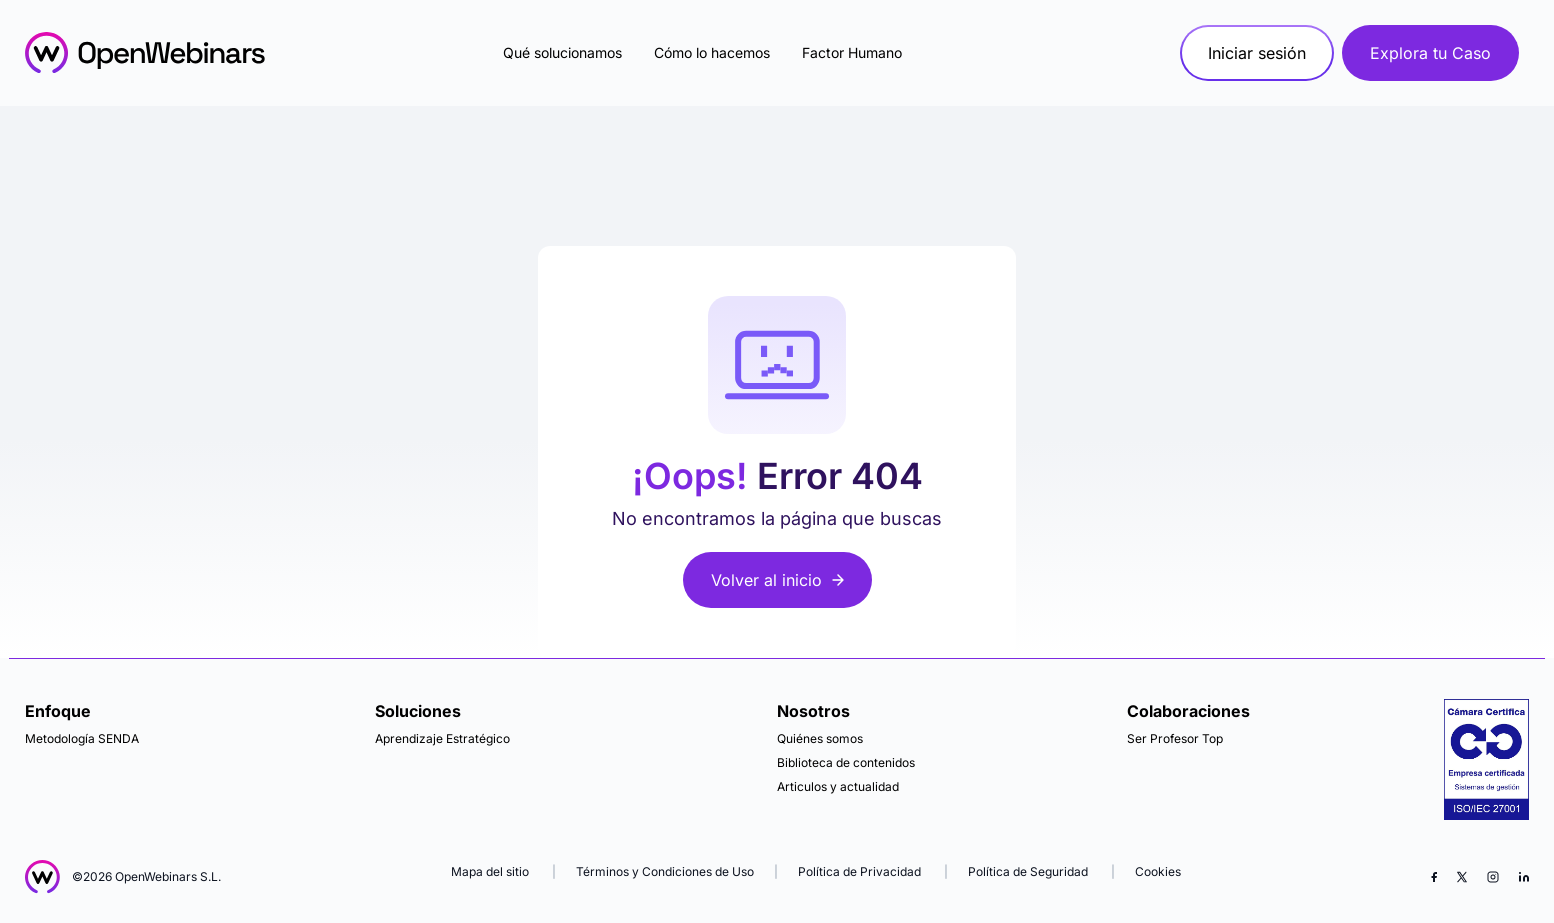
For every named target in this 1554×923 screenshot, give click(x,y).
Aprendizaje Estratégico (442, 738)
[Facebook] (1434, 877)
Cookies (1158, 871)
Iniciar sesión (1257, 53)
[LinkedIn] (1524, 877)
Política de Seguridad (1028, 871)
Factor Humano (852, 52)
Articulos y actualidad (838, 786)
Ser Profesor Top (1175, 738)
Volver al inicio (777, 580)
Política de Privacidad (859, 871)
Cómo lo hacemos (712, 52)
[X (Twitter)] (1462, 877)
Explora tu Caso (1430, 53)
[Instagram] (1493, 877)
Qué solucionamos (562, 52)
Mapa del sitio (491, 871)
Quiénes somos (820, 738)
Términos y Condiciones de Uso (665, 871)
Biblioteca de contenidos (846, 762)
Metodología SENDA (82, 738)
